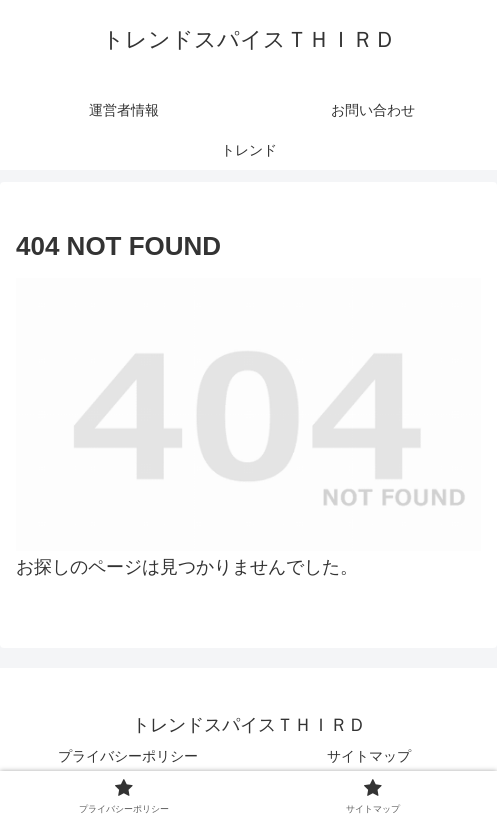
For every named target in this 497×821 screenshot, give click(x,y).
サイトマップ (369, 756)
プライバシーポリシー (128, 756)
